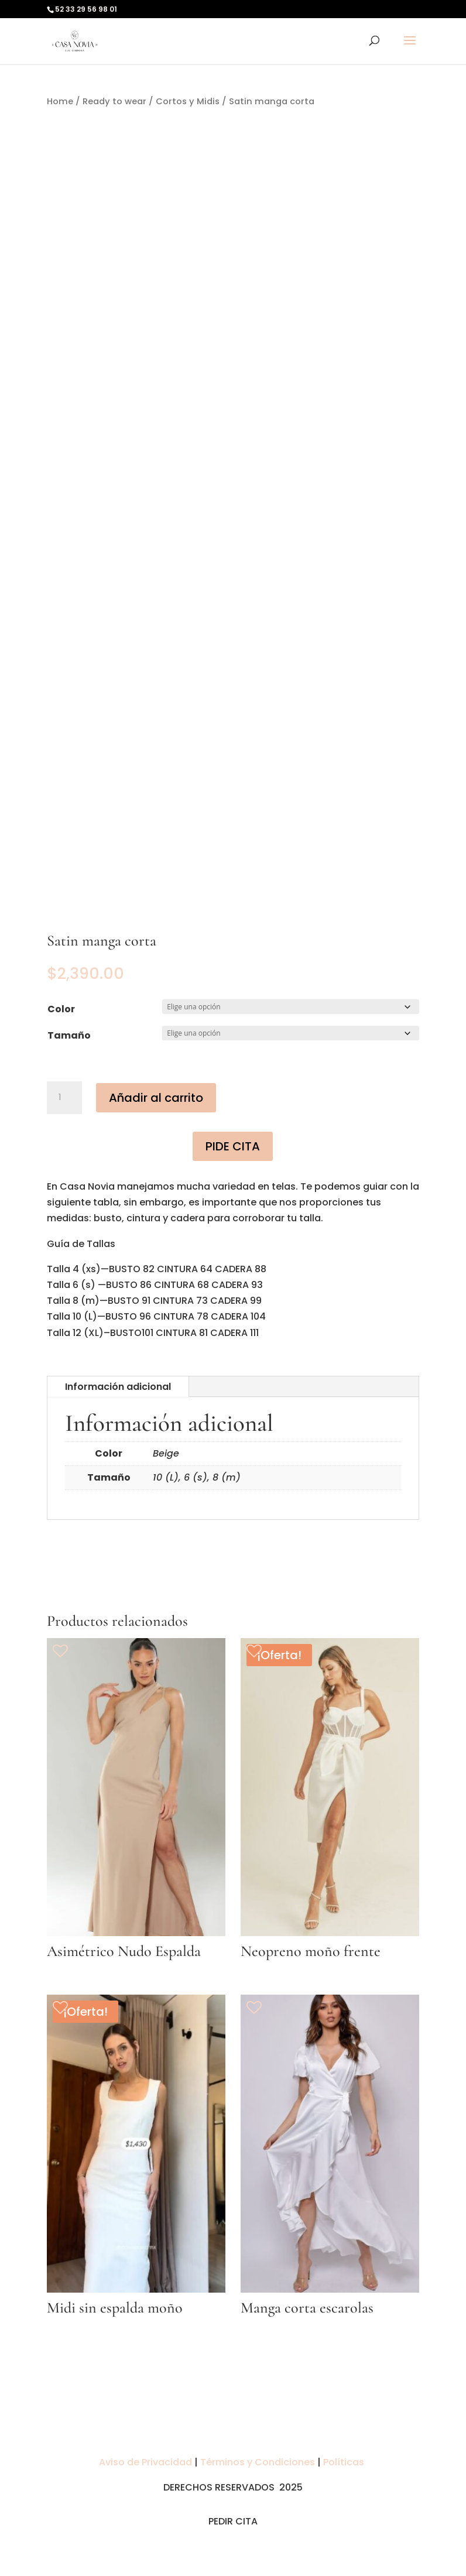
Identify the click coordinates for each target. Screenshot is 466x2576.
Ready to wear (114, 101)
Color (61, 1009)
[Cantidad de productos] (64, 1097)
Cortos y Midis (188, 101)
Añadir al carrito (156, 1098)
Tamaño (69, 1035)
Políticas (344, 2462)
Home (60, 101)
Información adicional (118, 1386)
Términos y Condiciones (257, 2462)
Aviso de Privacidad (146, 2462)
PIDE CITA (232, 1146)
